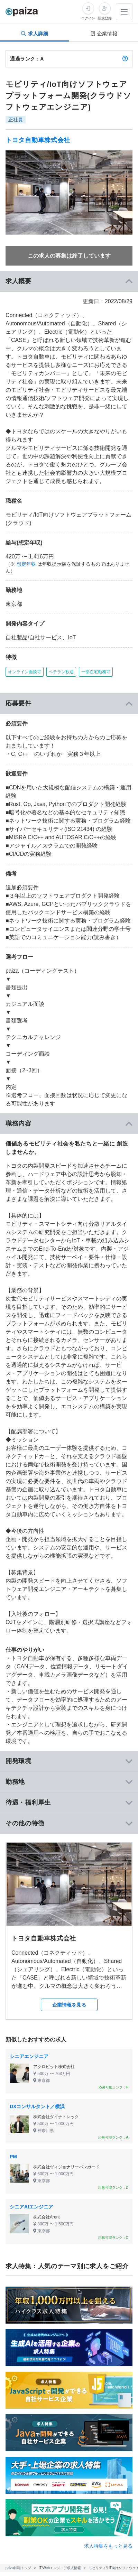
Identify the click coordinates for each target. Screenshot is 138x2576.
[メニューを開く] (124, 11)
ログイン (88, 18)
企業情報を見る (69, 2005)
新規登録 (105, 18)
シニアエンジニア (29, 2056)
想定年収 (26, 564)
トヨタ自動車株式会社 (38, 140)
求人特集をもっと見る (108, 2546)
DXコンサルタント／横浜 (37, 2106)
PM (13, 2156)
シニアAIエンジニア (31, 2206)
